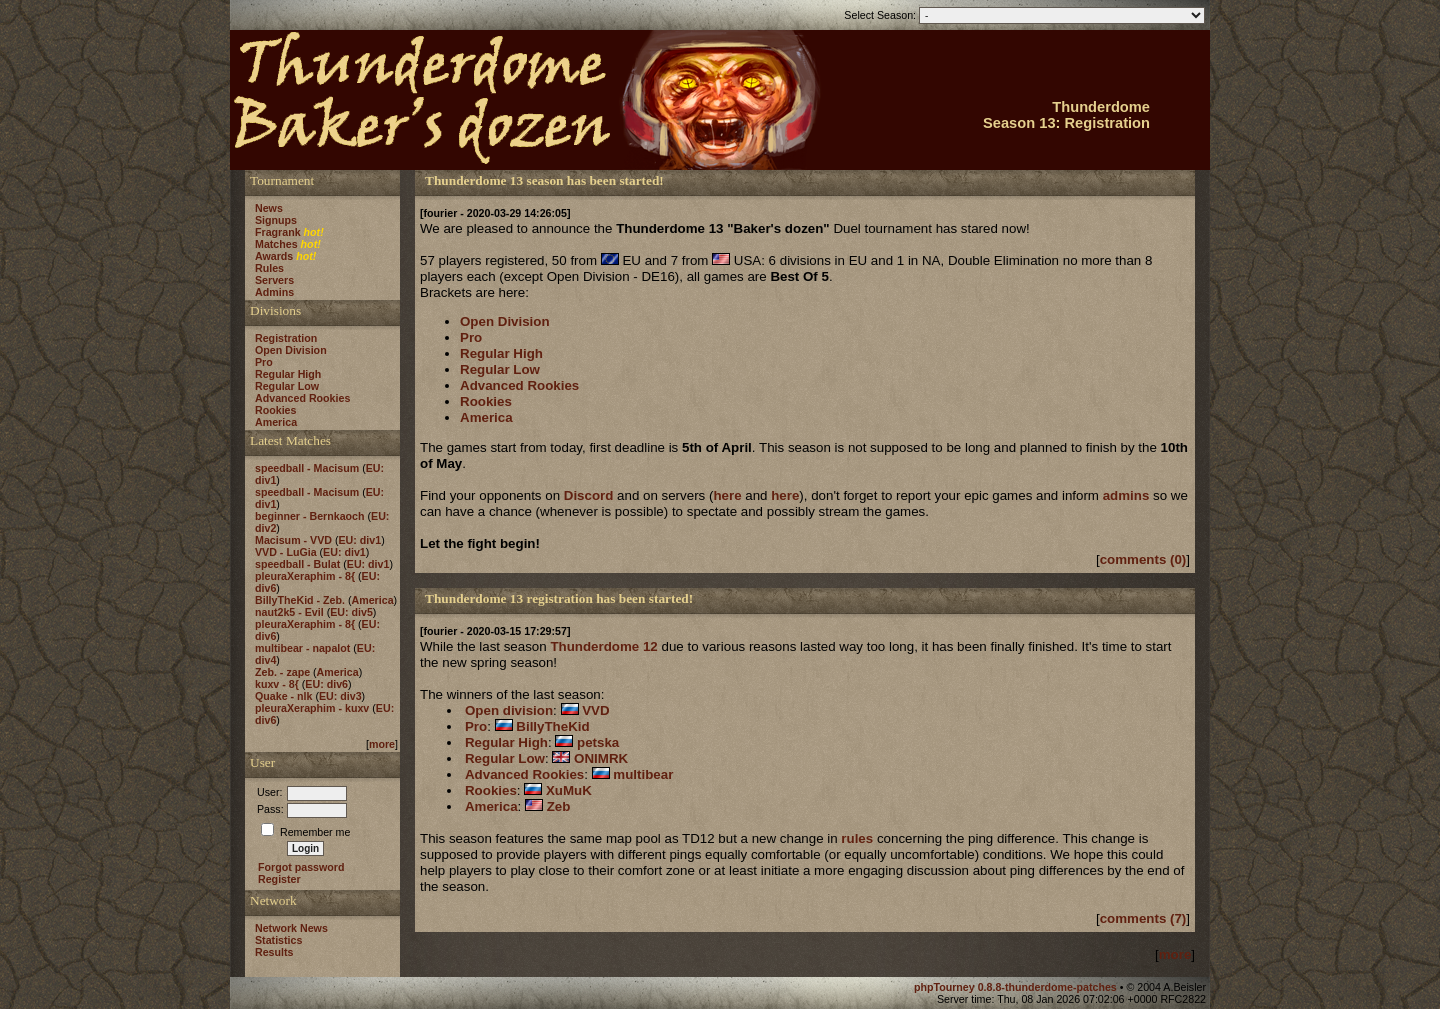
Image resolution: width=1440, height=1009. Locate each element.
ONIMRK (601, 758)
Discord (589, 495)
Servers (274, 280)
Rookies (275, 410)
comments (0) (1143, 559)
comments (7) (1143, 918)
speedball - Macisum (307, 468)
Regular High (288, 374)
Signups (276, 220)
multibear (643, 774)
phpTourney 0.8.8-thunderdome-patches (1017, 987)
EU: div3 (340, 696)
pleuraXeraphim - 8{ (305, 576)
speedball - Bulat (297, 564)
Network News (291, 928)
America (276, 422)
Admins (274, 292)
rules (857, 838)
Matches (276, 244)
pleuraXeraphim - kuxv (312, 708)
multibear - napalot (302, 648)
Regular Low (287, 386)
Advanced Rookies (302, 398)
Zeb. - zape (282, 672)
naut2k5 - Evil (289, 612)
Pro (264, 362)
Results (274, 952)
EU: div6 (326, 684)
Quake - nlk (283, 696)
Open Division (291, 350)
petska (598, 742)
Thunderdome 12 (603, 646)
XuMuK (569, 790)
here (727, 495)
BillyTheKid (552, 726)
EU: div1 (360, 540)
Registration (286, 338)
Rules (269, 268)
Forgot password (301, 867)
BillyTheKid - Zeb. (300, 600)
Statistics (278, 940)
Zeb (559, 806)
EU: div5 (351, 612)
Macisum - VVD (293, 540)
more (382, 744)
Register (279, 879)
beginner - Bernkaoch (310, 516)
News (269, 208)
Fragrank (278, 232)
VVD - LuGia (286, 552)
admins (1126, 495)
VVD (595, 710)
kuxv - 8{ (277, 684)
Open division (509, 710)
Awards (274, 256)
